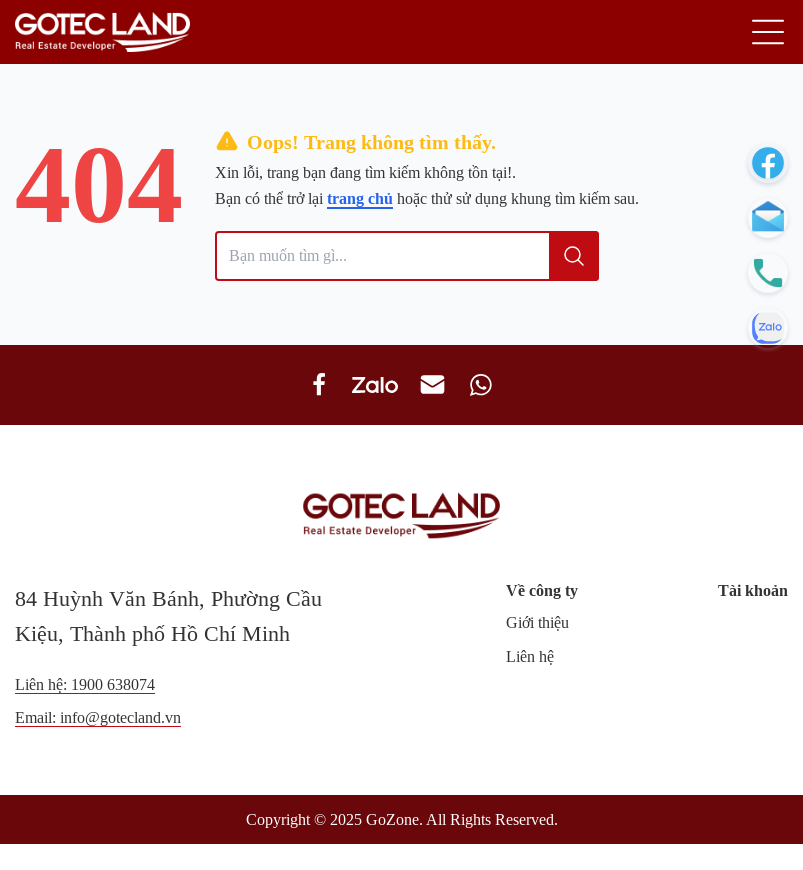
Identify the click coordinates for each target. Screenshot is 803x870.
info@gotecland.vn (120, 717)
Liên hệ (530, 656)
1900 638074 (113, 684)
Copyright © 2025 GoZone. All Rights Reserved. (402, 819)
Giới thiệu (537, 622)
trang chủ (360, 198)
